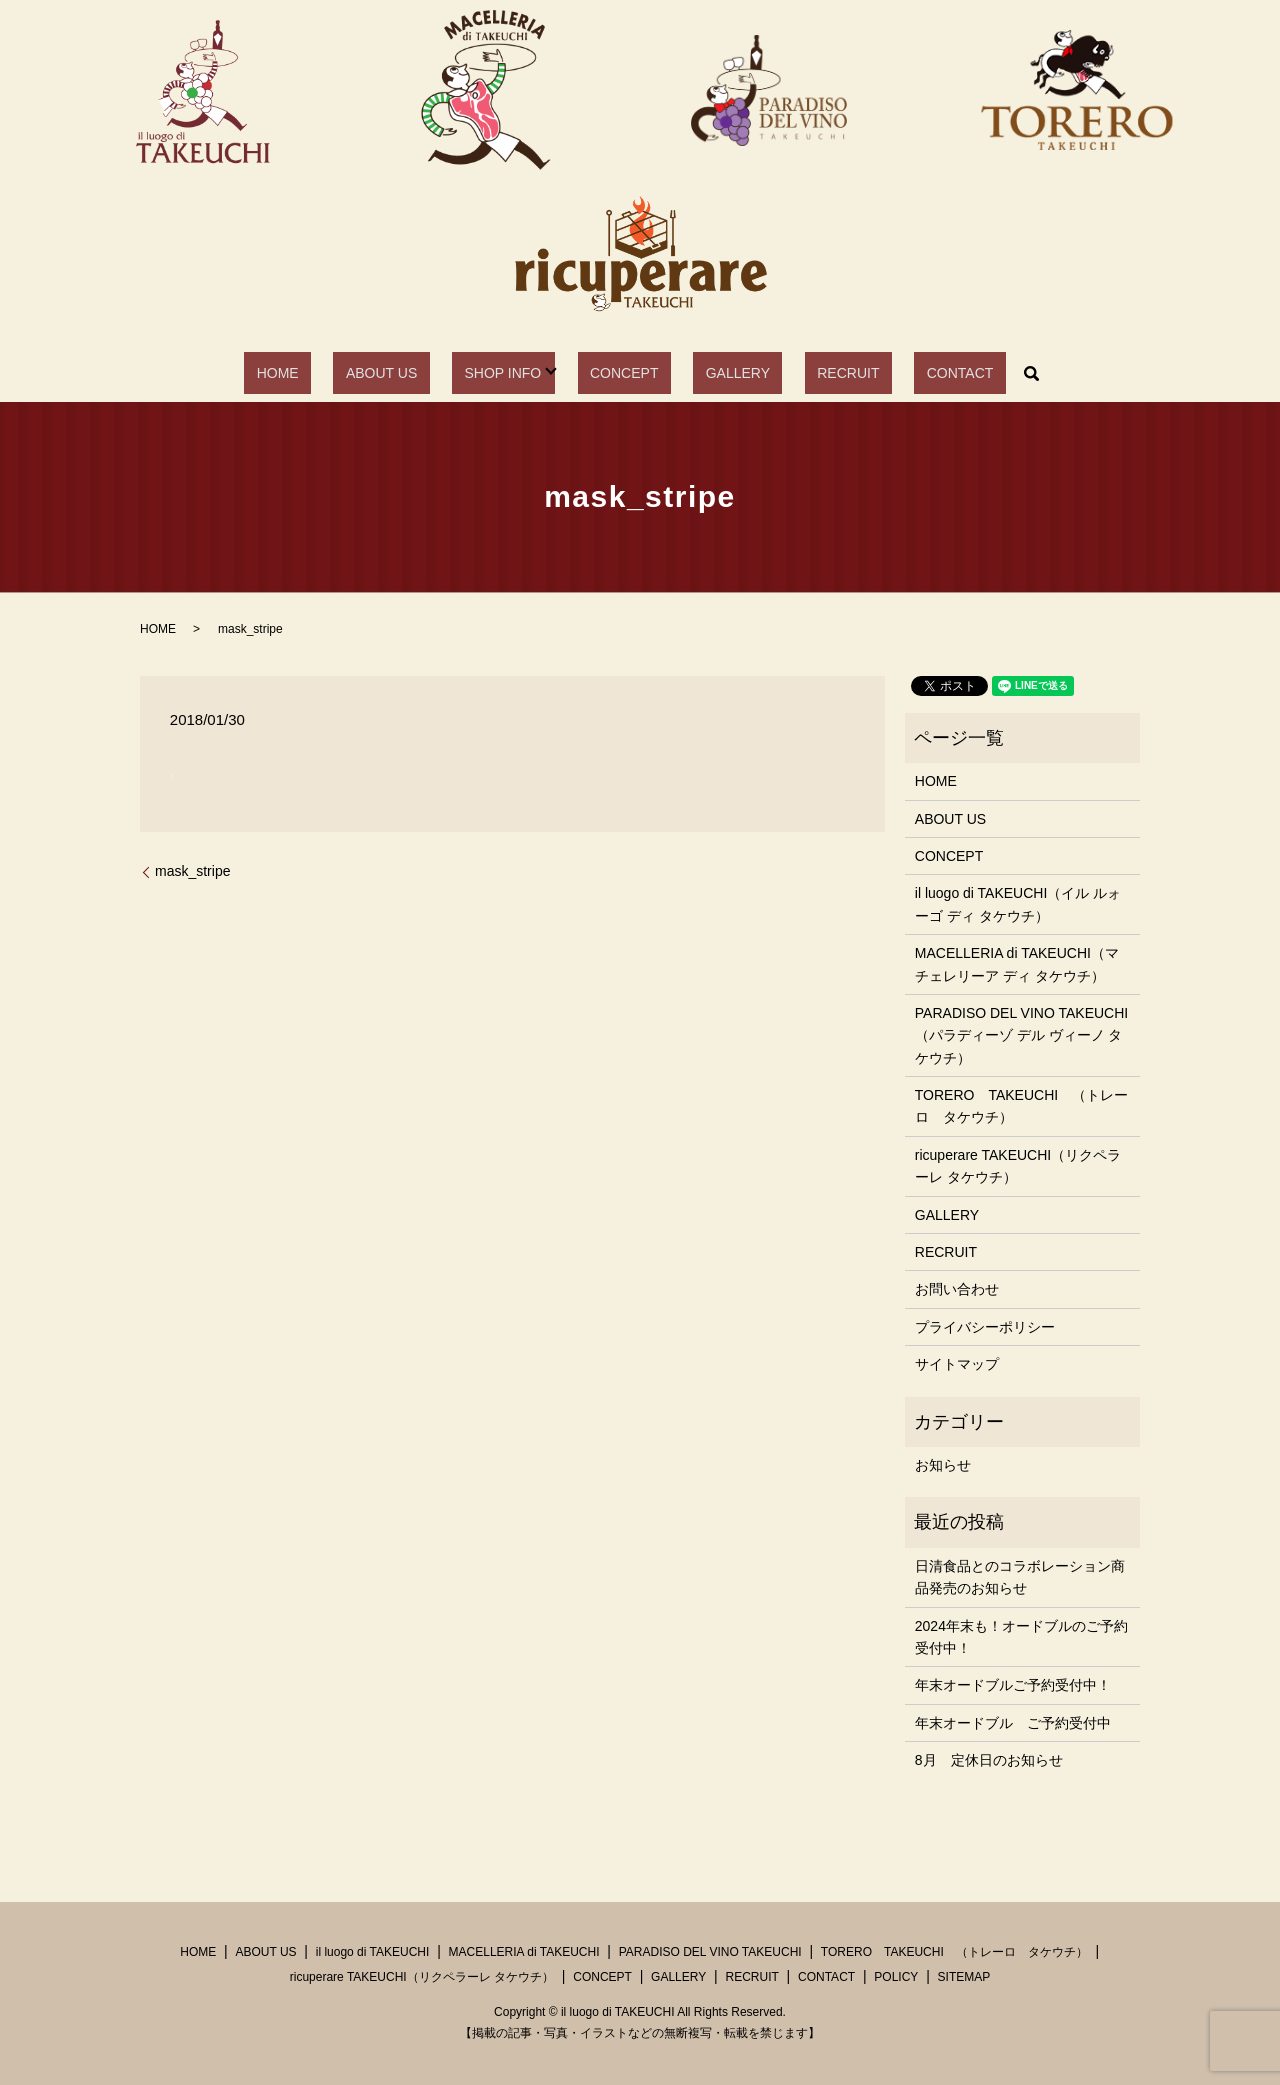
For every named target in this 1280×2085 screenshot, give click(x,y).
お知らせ (943, 1465)
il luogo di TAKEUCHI (373, 1952)
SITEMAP (964, 1977)
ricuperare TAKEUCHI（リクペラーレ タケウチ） (1018, 1166)
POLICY (896, 1977)
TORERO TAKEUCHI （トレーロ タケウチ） (1021, 1106)
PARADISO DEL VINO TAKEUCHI (710, 1952)
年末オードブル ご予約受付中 (1013, 1723)
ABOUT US (423, 373)
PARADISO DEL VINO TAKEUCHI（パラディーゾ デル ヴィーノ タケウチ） (1021, 1035)
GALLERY (720, 373)
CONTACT (893, 373)
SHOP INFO (521, 373)
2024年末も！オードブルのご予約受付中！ (1021, 1637)
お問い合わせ (957, 1289)
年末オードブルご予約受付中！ (1013, 1685)
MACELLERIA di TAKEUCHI (524, 1952)
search (953, 373)
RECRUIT (806, 373)
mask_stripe (192, 871)
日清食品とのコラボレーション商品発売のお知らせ (1020, 1577)
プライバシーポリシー (985, 1327)
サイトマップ (957, 1364)
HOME (344, 373)
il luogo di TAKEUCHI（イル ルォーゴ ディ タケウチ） (1018, 904)
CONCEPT (630, 373)
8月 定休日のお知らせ (989, 1760)
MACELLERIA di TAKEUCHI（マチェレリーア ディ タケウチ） (1017, 964)
